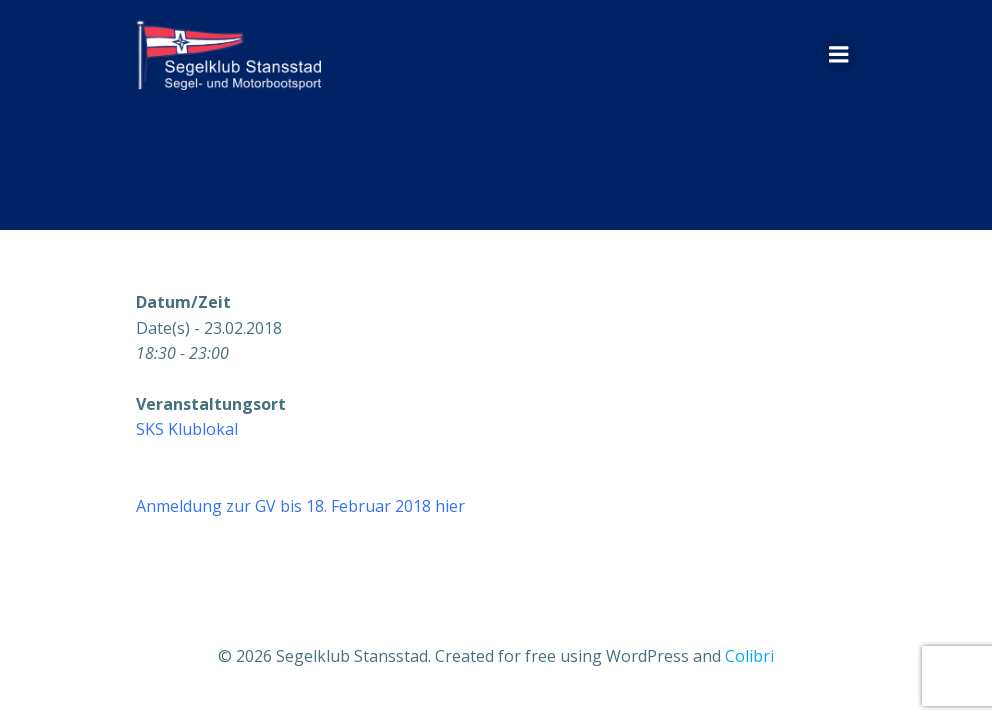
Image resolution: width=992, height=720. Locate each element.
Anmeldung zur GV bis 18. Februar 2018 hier (300, 506)
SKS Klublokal (187, 429)
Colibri (749, 656)
